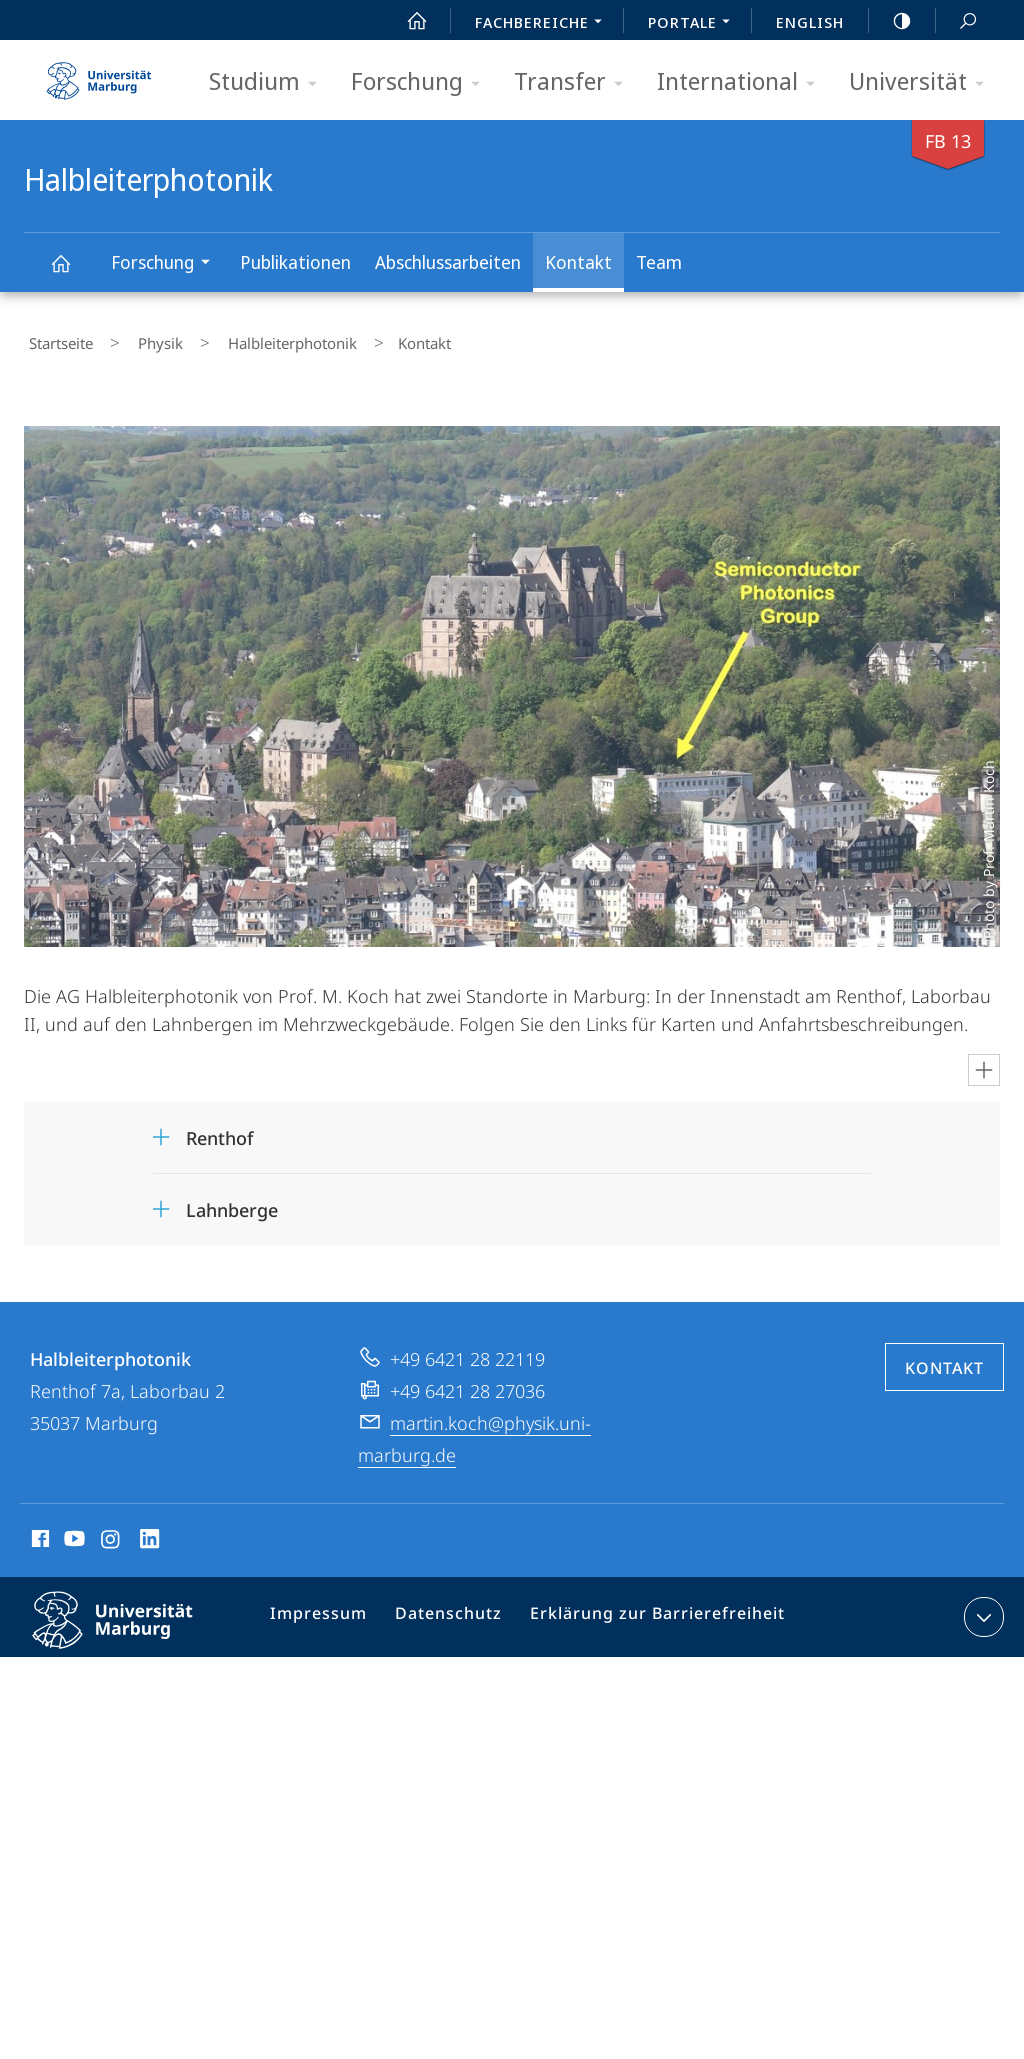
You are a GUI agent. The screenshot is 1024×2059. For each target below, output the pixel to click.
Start (406, 21)
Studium (269, 82)
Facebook (38, 1533)
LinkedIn (150, 1533)
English (810, 22)
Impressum (328, 1612)
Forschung (422, 82)
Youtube (72, 1533)
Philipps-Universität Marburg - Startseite (99, 74)
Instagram (111, 1533)
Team (659, 262)
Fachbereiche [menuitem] (544, 24)
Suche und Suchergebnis (957, 21)
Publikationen (295, 262)
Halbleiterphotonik (72, 272)
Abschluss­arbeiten (448, 262)
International (742, 82)
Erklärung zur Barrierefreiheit (646, 1612)
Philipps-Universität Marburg (130, 1627)
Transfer (575, 82)
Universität (923, 82)
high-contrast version (891, 21)
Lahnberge (232, 1201)
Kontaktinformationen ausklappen (981, 1608)
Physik (136, 339)
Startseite (56, 339)
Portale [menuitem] (694, 24)
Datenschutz (450, 1612)
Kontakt (578, 262)
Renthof (219, 1129)
